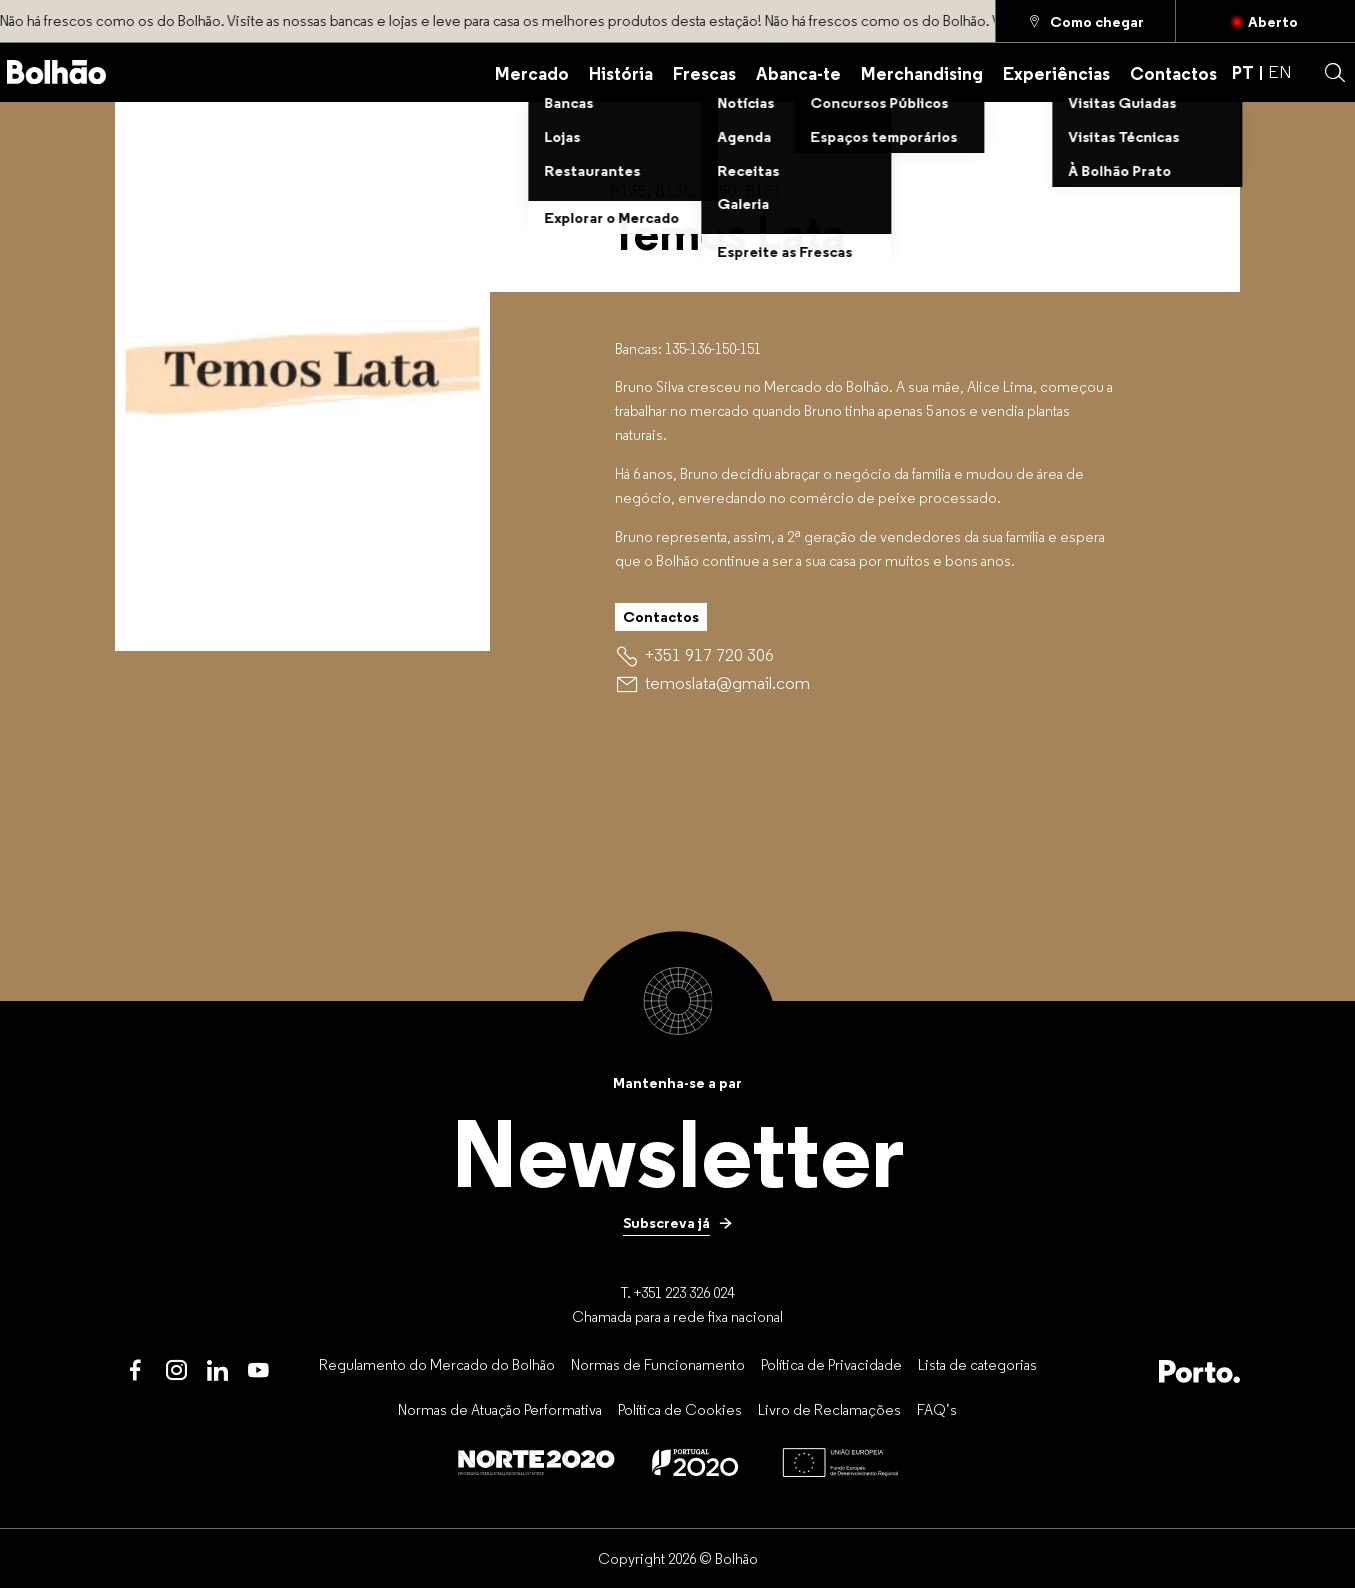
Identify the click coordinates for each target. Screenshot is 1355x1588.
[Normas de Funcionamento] (658, 1364)
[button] (1335, 73)
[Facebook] (135, 1371)
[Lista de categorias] (977, 1364)
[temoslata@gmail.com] (727, 682)
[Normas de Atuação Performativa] (500, 1409)
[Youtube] (258, 1371)
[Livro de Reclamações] (829, 1409)
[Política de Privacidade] (831, 1364)
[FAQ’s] (937, 1409)
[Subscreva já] (678, 1223)
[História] (621, 71)
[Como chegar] (1085, 21)
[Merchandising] (922, 71)
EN (1280, 72)
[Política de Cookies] (680, 1409)
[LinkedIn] (217, 1371)
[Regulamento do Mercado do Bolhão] (437, 1364)
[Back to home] (57, 72)
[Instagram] (176, 1371)
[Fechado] (1265, 21)
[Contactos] (1173, 71)
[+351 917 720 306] (709, 654)
